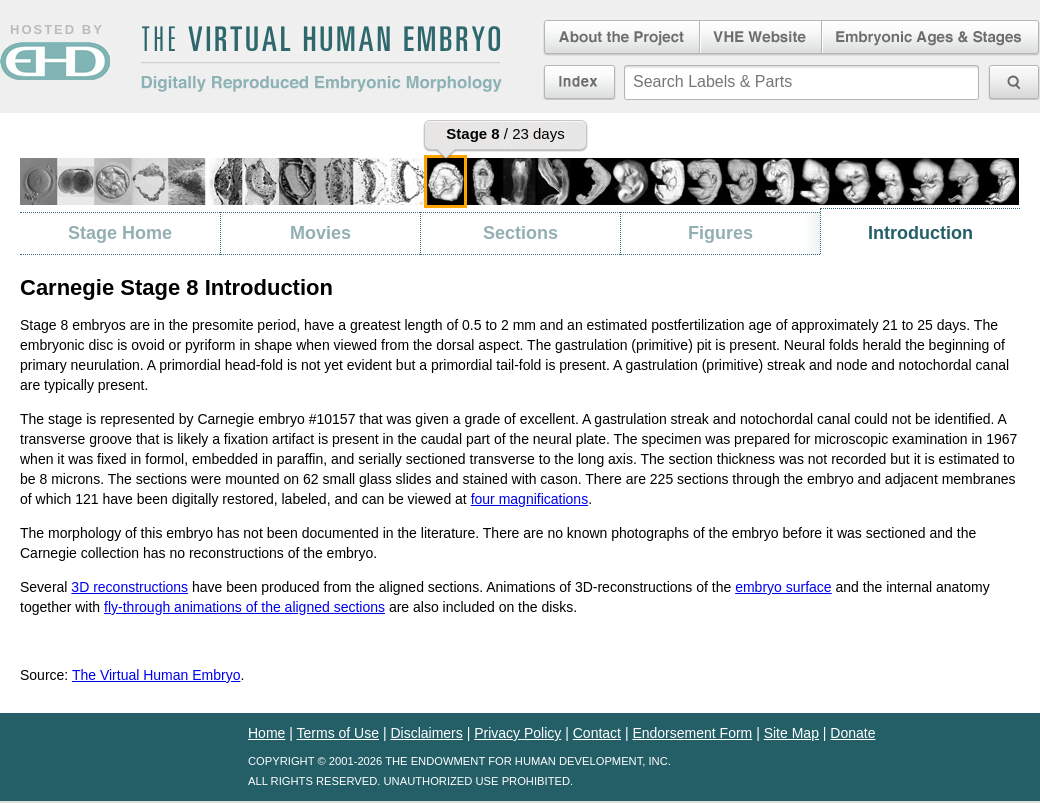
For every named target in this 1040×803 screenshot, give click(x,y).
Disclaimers (426, 733)
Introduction (920, 233)
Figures (720, 233)
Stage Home (120, 233)
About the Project (620, 38)
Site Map (791, 733)
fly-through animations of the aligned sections (244, 607)
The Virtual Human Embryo (156, 675)
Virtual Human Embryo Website (760, 38)
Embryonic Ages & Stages (931, 38)
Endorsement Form (692, 733)
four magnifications (530, 499)
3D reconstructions (129, 587)
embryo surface (783, 587)
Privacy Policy (517, 733)
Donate (852, 733)
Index (579, 82)
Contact (597, 733)
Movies (320, 233)
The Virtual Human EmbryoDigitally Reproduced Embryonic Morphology (321, 59)
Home (266, 733)
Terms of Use (338, 733)
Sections (520, 233)
